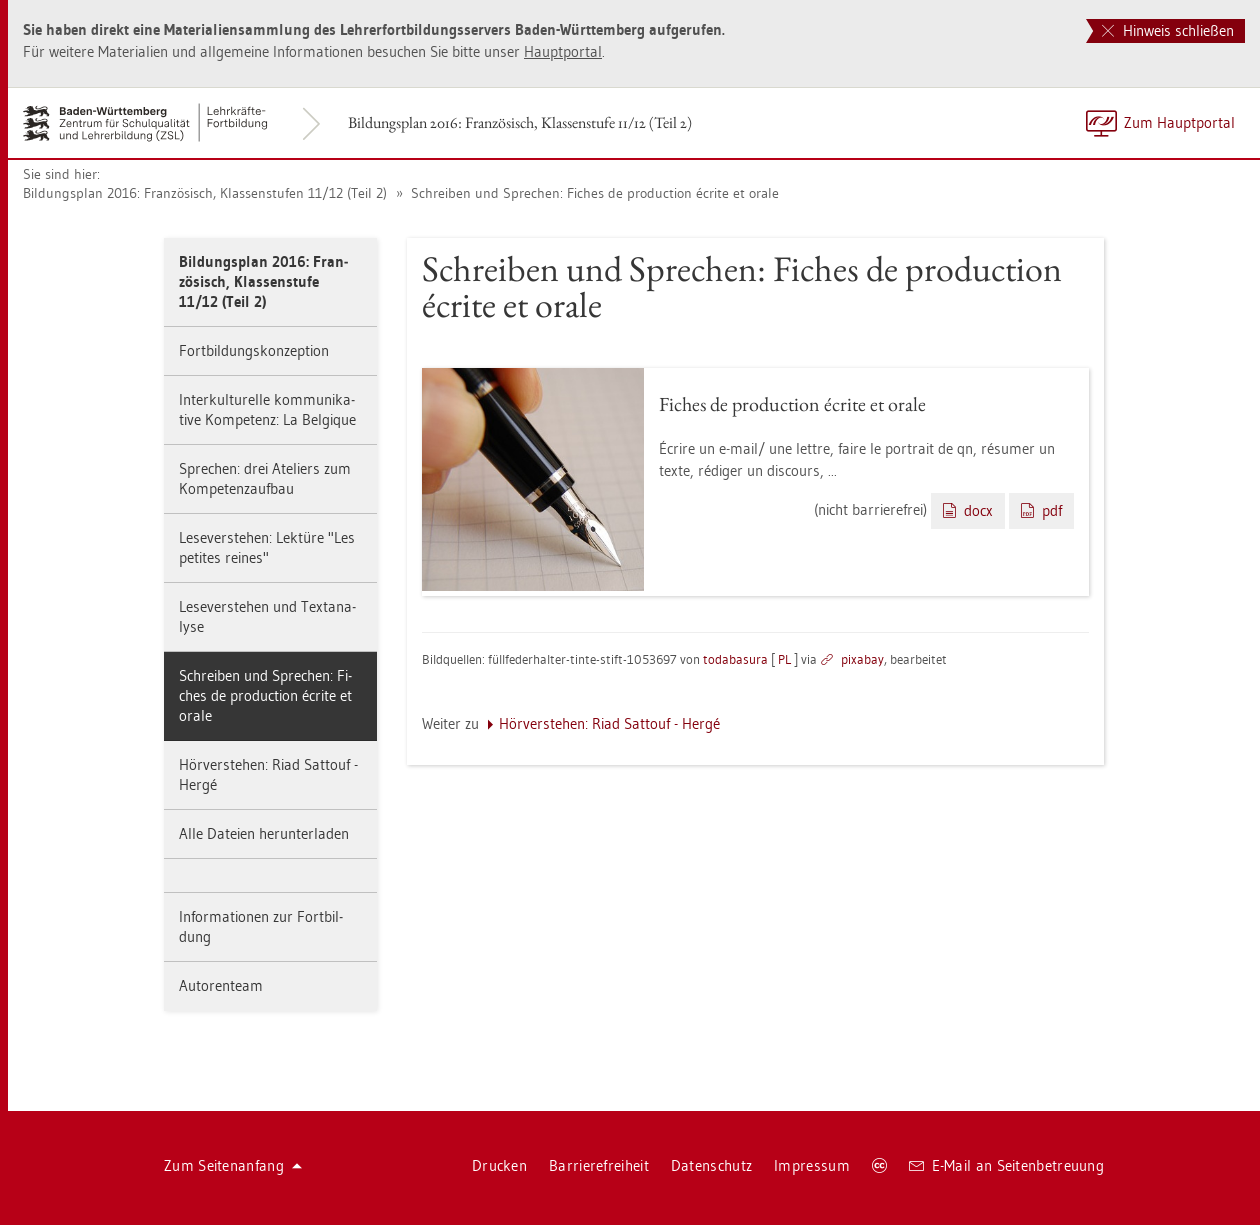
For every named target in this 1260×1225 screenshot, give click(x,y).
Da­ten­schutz (711, 1165)
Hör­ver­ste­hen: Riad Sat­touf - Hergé (268, 774)
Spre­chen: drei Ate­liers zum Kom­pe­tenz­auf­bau (265, 478)
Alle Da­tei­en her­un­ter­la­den (264, 833)
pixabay (862, 659)
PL (784, 659)
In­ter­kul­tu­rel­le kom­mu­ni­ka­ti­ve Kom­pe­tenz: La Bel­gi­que (267, 409)
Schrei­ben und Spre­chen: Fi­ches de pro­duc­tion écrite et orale (593, 193)
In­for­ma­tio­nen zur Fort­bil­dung (261, 926)
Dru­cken (499, 1165)
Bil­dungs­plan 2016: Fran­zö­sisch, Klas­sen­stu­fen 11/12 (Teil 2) (205, 193)
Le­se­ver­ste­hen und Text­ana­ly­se (267, 616)
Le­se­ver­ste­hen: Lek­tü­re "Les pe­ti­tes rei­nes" (267, 547)
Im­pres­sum (812, 1165)
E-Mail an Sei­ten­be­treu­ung (1006, 1165)
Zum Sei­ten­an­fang (233, 1165)
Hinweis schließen (1168, 30)
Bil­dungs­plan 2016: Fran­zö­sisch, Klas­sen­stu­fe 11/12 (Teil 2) (520, 122)
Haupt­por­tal (563, 51)
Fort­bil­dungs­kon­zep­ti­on (254, 350)
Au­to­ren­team (221, 985)
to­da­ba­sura (735, 659)
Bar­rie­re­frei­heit (599, 1165)
